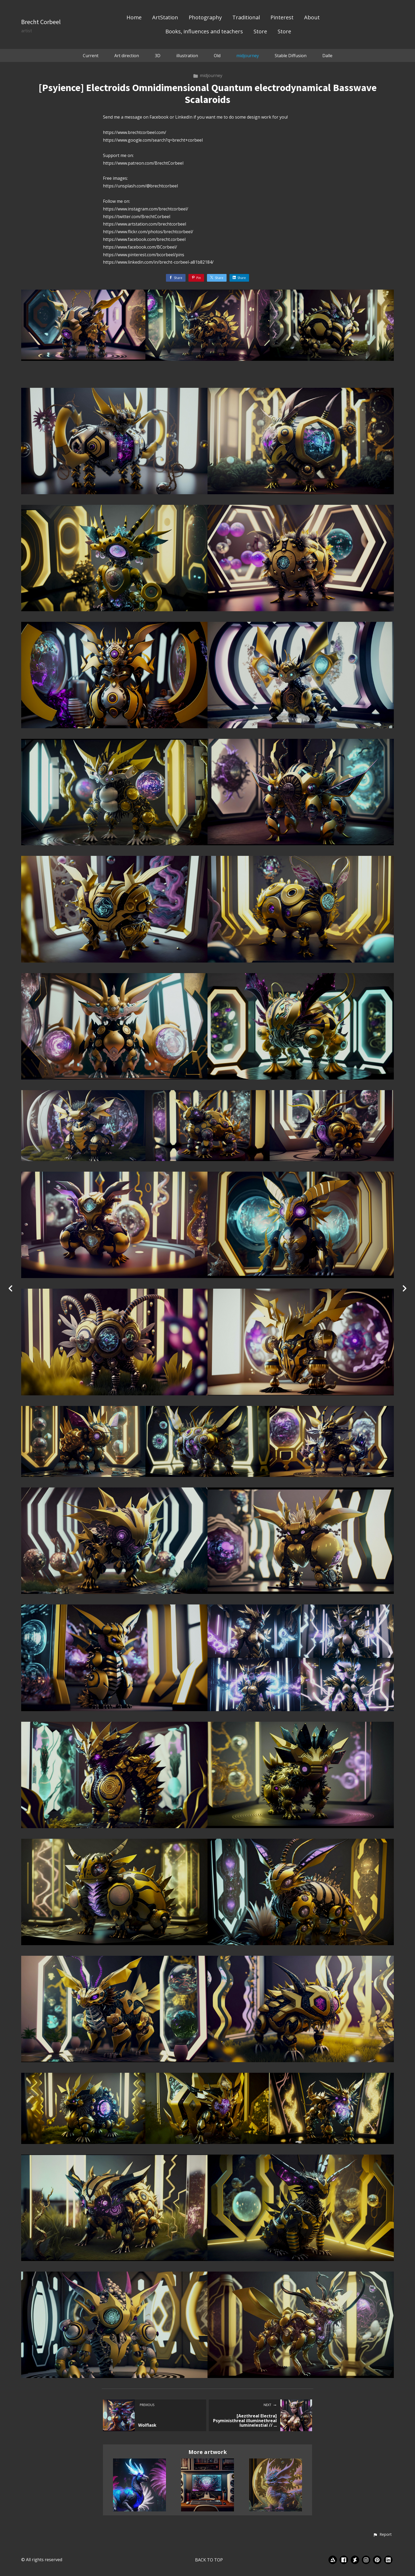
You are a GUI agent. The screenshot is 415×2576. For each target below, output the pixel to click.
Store (260, 32)
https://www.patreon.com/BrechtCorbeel (143, 163)
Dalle (327, 56)
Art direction (126, 56)
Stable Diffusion (290, 56)
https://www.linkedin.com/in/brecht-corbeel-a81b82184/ (158, 262)
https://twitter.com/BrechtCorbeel (136, 216)
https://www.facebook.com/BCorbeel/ (140, 247)
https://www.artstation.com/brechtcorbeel (144, 224)
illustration (187, 56)
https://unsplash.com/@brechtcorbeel (140, 186)
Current (90, 56)
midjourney (247, 56)
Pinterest (282, 18)
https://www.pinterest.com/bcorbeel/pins (143, 255)
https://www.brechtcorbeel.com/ (134, 132)
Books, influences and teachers (204, 32)
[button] (382, 2534)
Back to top (209, 2560)
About (312, 18)
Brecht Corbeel (41, 22)
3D (157, 56)
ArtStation (165, 18)
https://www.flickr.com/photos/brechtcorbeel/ (148, 232)
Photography (205, 18)
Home (134, 18)
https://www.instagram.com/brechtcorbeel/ (145, 209)
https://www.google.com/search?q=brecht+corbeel (153, 140)
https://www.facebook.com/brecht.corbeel (144, 239)
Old (217, 56)
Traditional (246, 18)
